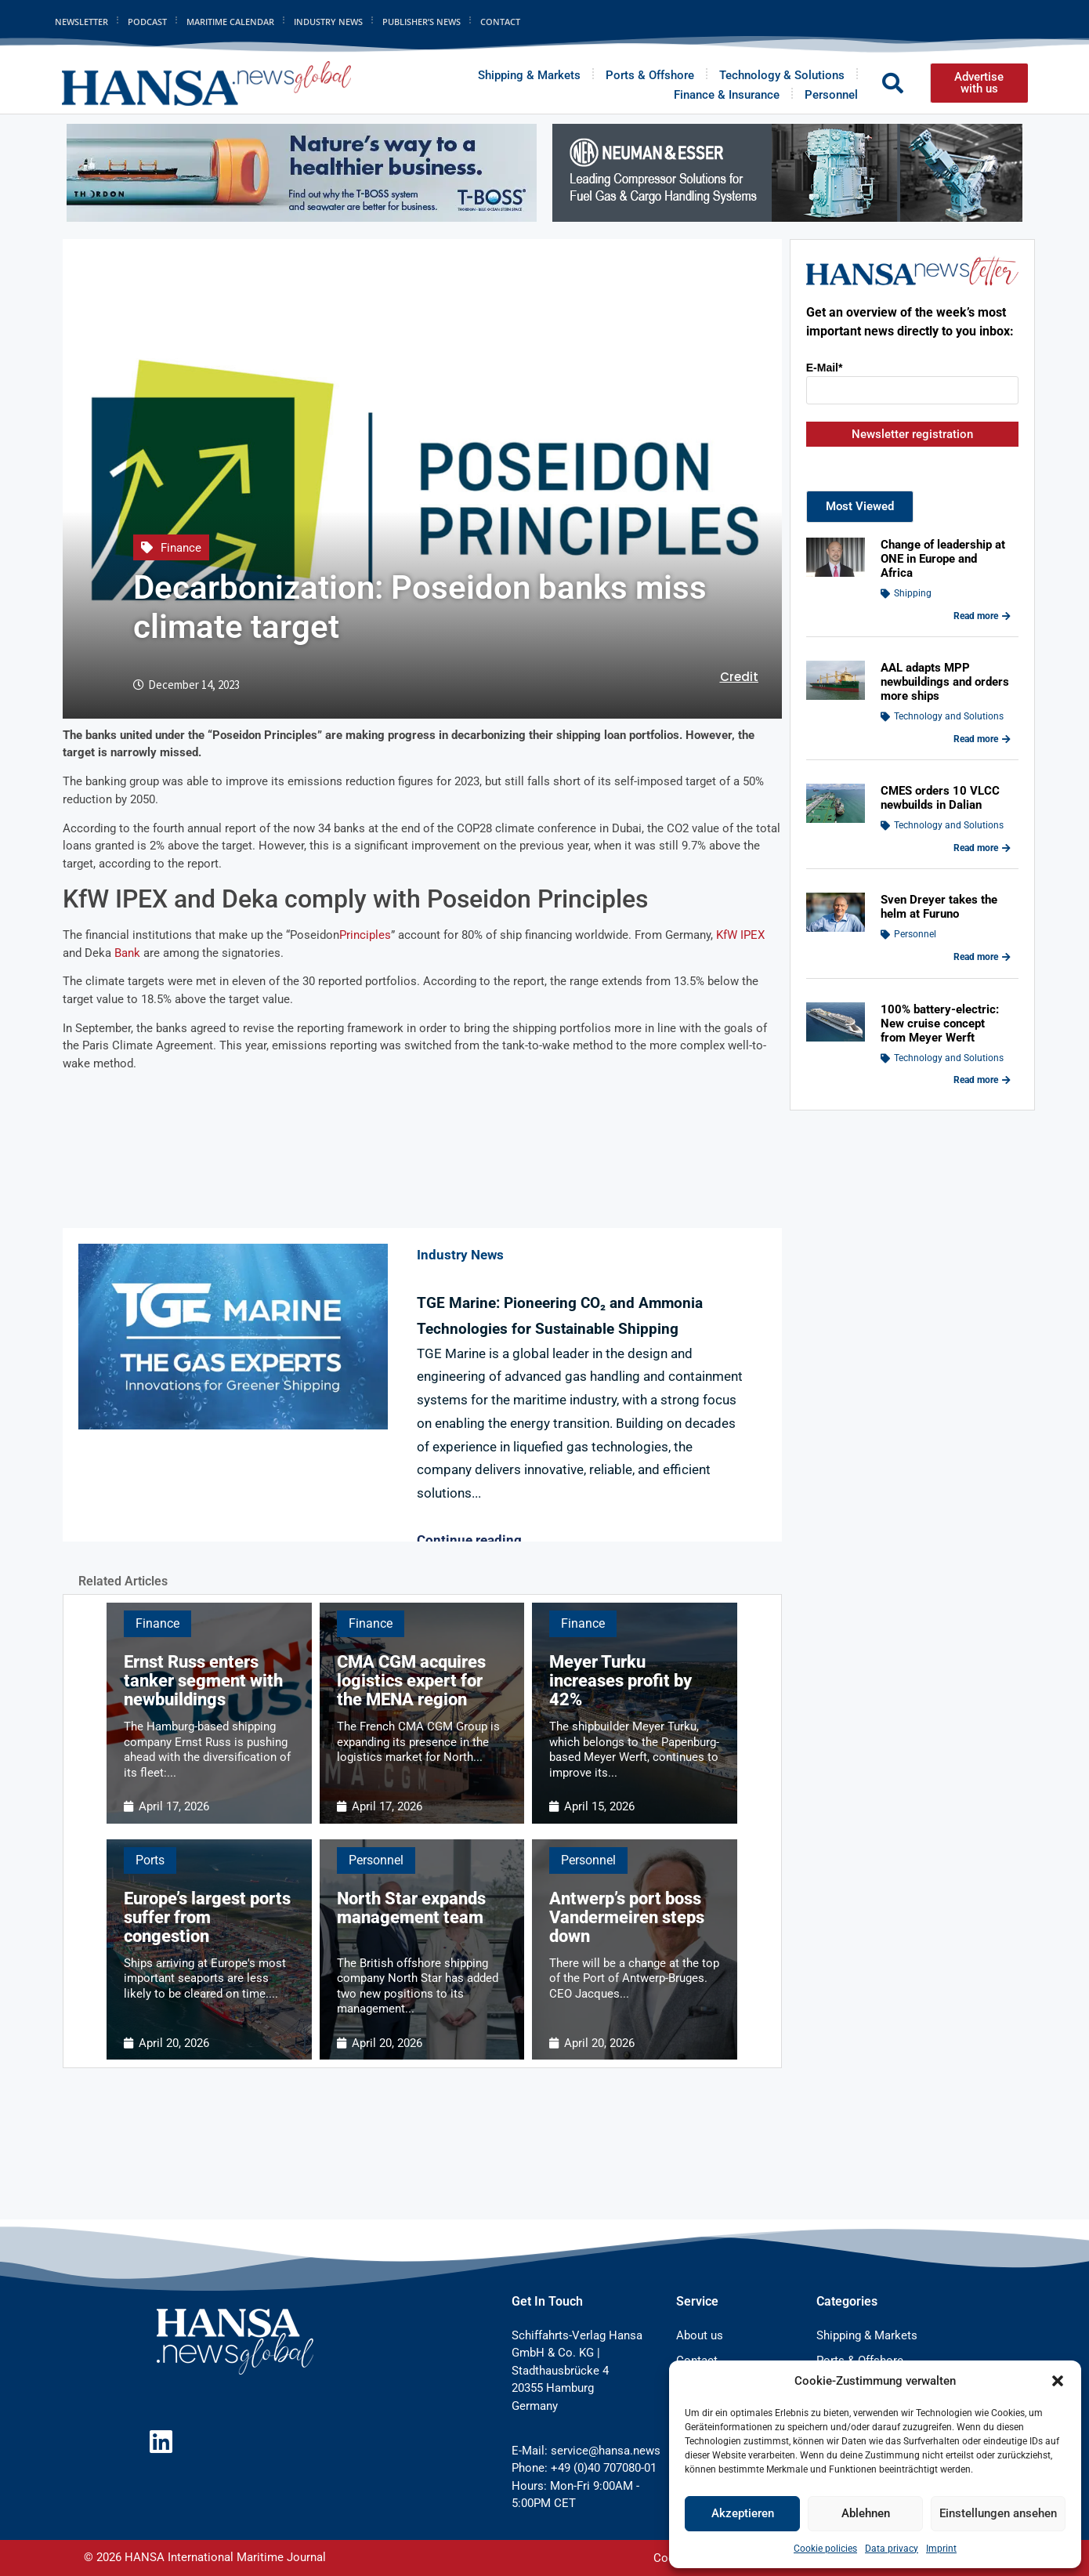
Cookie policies (825, 2548)
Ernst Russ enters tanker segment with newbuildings (203, 1680)
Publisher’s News (421, 21)
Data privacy (891, 2548)
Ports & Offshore (650, 75)
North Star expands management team (411, 1908)
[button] (1057, 2381)
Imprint (941, 2548)
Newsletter (81, 21)
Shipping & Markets (529, 75)
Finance (181, 548)
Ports (150, 1860)
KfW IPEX (740, 935)
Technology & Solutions (782, 75)
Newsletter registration (912, 434)
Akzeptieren (742, 2513)
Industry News (328, 21)
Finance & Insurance (727, 95)
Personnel (831, 95)
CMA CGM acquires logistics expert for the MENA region (411, 1680)
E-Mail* (824, 367)
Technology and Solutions (949, 716)
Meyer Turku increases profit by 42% (620, 1680)
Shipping (913, 593)
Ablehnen (865, 2513)
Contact (500, 21)
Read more (982, 615)
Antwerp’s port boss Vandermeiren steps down (626, 1917)
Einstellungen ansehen (998, 2513)
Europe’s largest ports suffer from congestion (207, 1917)
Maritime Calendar (230, 21)
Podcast (147, 21)
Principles (365, 935)
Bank (127, 953)
